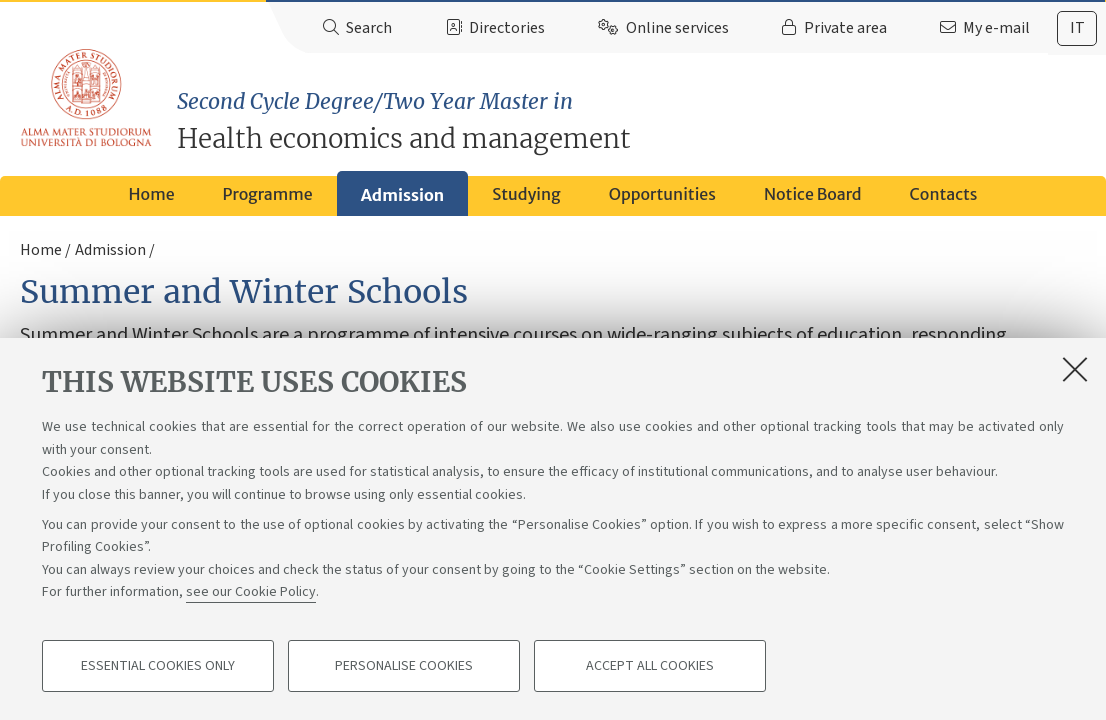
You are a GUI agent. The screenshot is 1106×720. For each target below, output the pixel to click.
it (1077, 28)
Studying (526, 194)
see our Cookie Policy (251, 592)
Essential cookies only (158, 666)
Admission (402, 195)
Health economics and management (641, 120)
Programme (268, 194)
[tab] (1077, 28)
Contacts (944, 194)
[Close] (1075, 369)
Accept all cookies (650, 666)
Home (152, 194)
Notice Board (813, 194)
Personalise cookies (404, 666)
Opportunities (662, 194)
